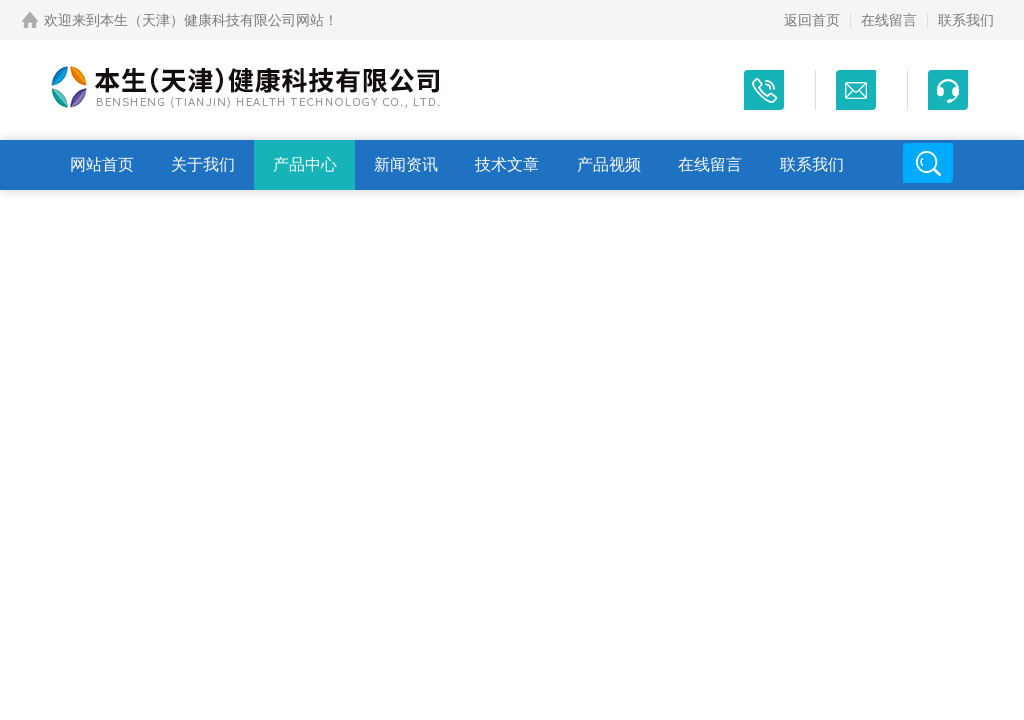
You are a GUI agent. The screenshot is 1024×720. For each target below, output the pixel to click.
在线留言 (889, 20)
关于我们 (203, 164)
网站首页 (102, 164)
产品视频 (609, 164)
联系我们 (966, 20)
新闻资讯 (406, 164)
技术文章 (507, 164)
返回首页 (812, 20)
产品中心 (305, 164)
